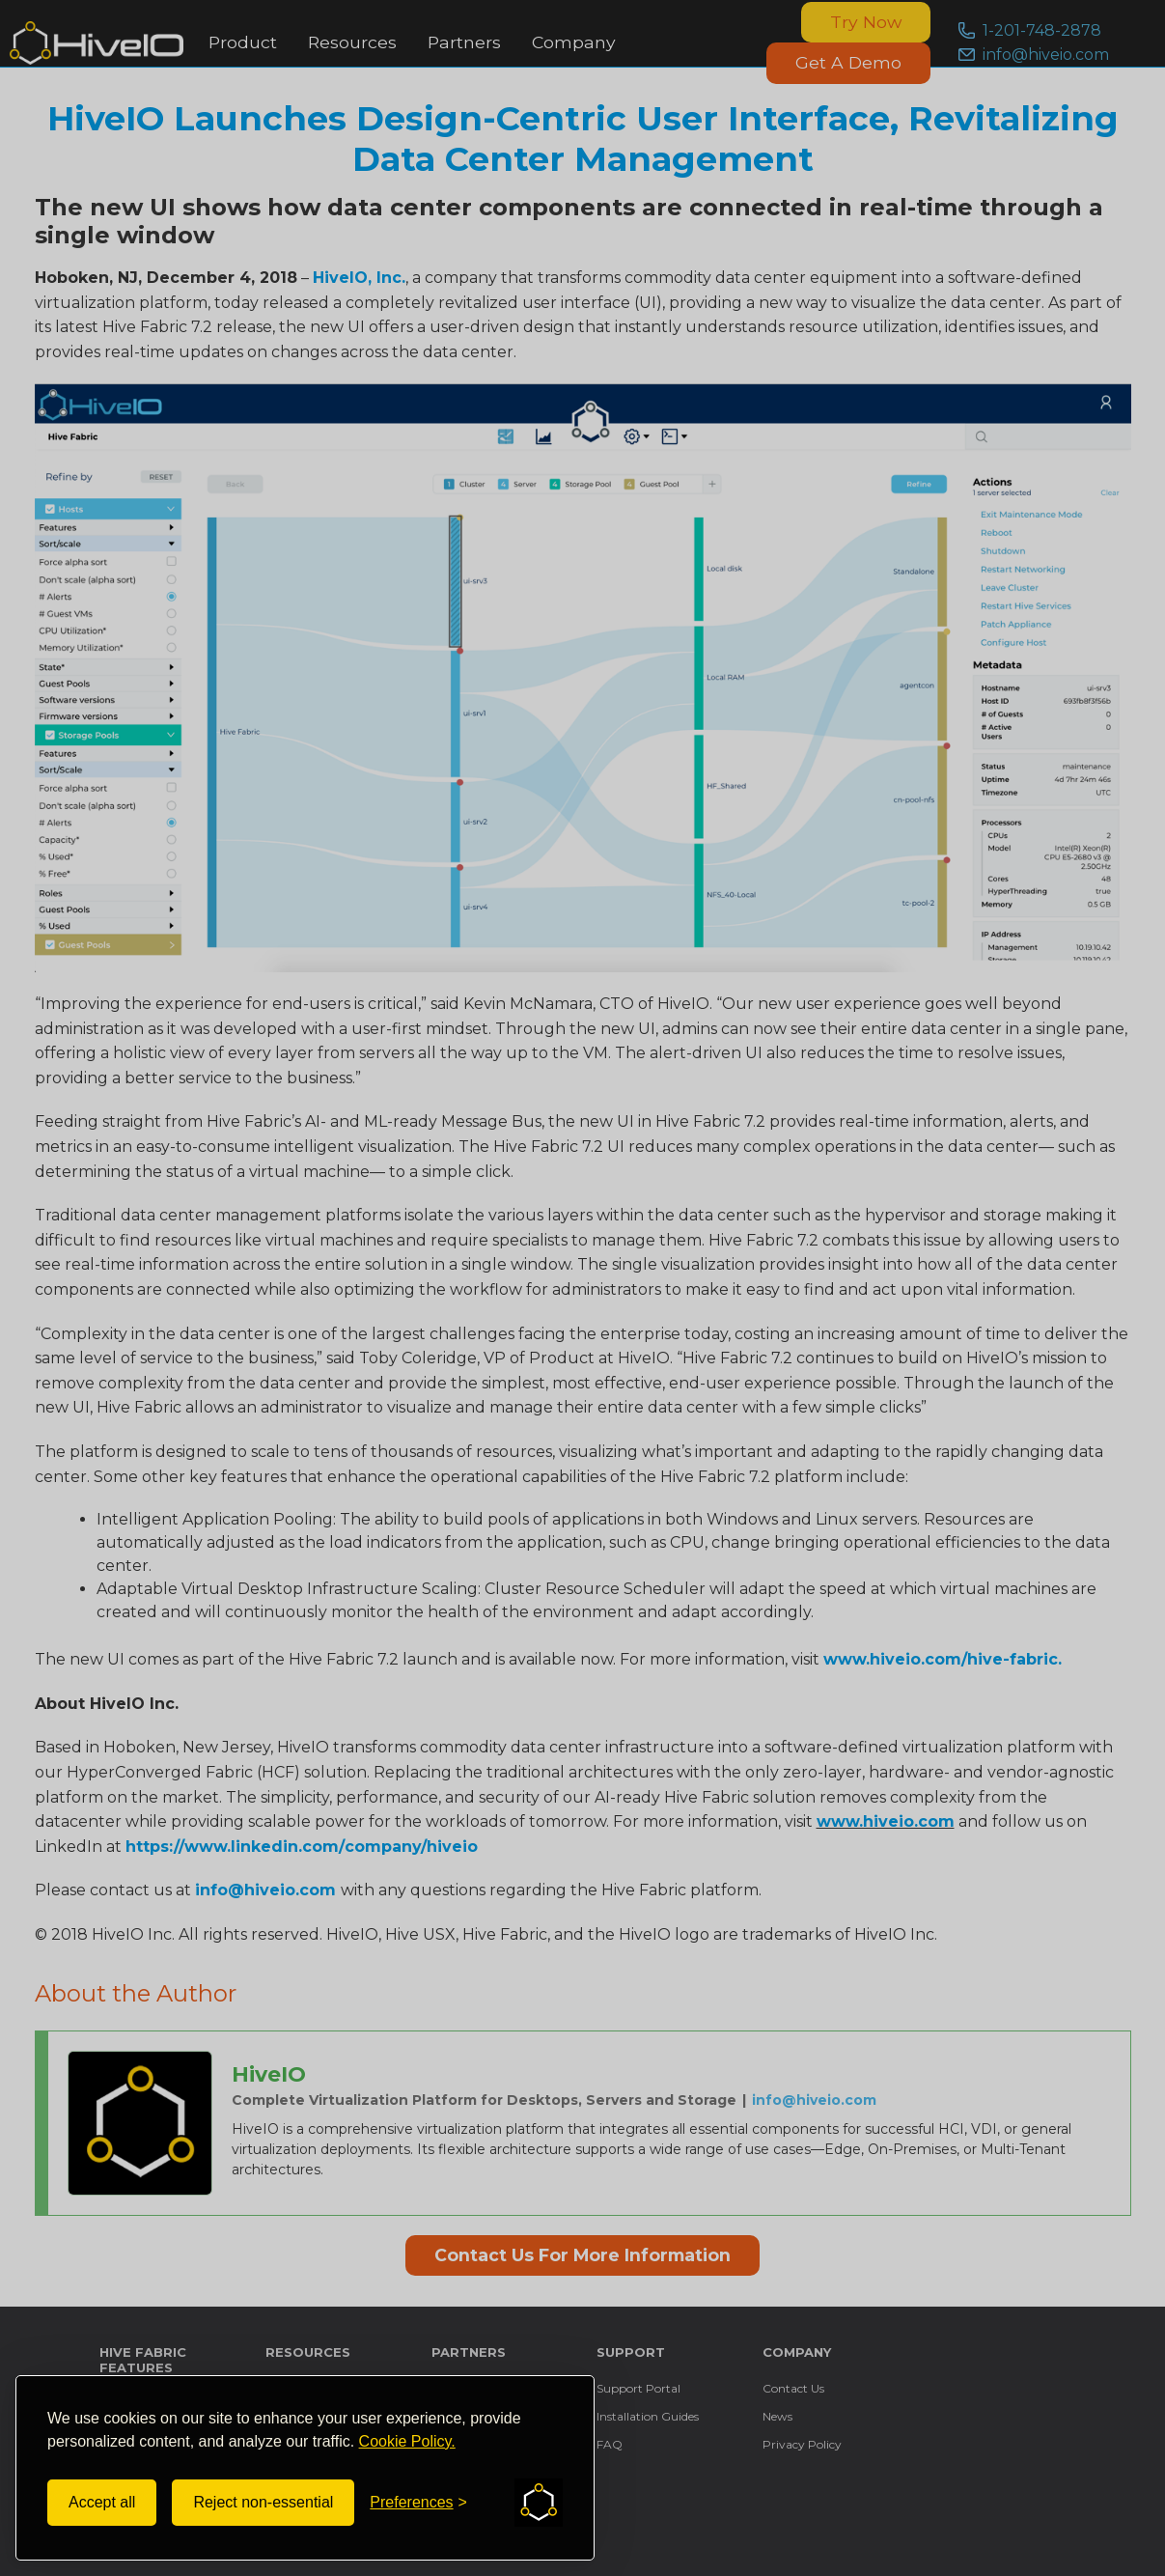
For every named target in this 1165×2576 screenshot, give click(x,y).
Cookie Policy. (407, 2441)
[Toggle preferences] (418, 2503)
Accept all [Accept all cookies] (102, 2502)
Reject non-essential (263, 2502)
